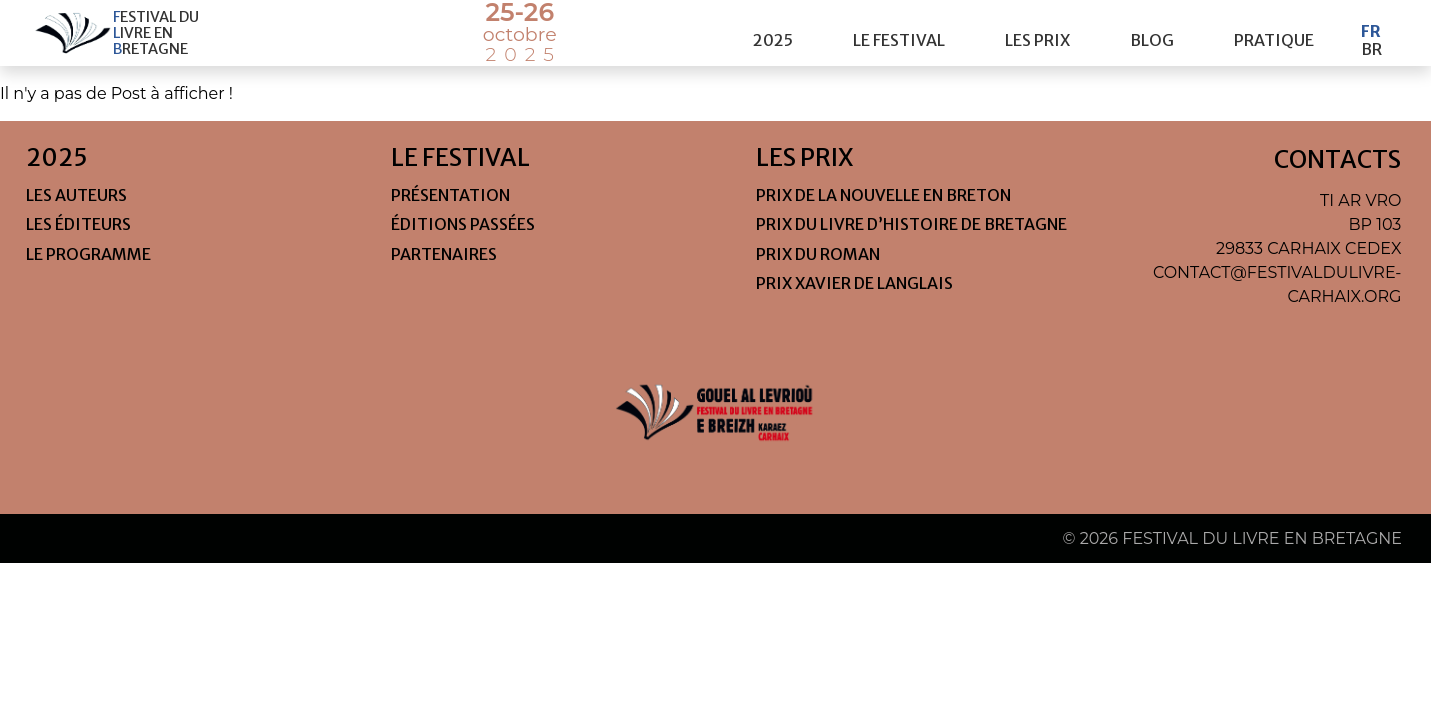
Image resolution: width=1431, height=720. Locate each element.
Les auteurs (76, 195)
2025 (773, 33)
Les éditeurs (78, 224)
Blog (1152, 33)
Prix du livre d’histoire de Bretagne (911, 224)
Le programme (88, 254)
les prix (1037, 33)
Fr (1371, 24)
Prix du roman (818, 254)
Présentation (450, 195)
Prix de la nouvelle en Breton (883, 195)
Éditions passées (463, 224)
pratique (1274, 33)
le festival (899, 33)
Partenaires (444, 254)
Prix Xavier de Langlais (854, 283)
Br (1371, 42)
